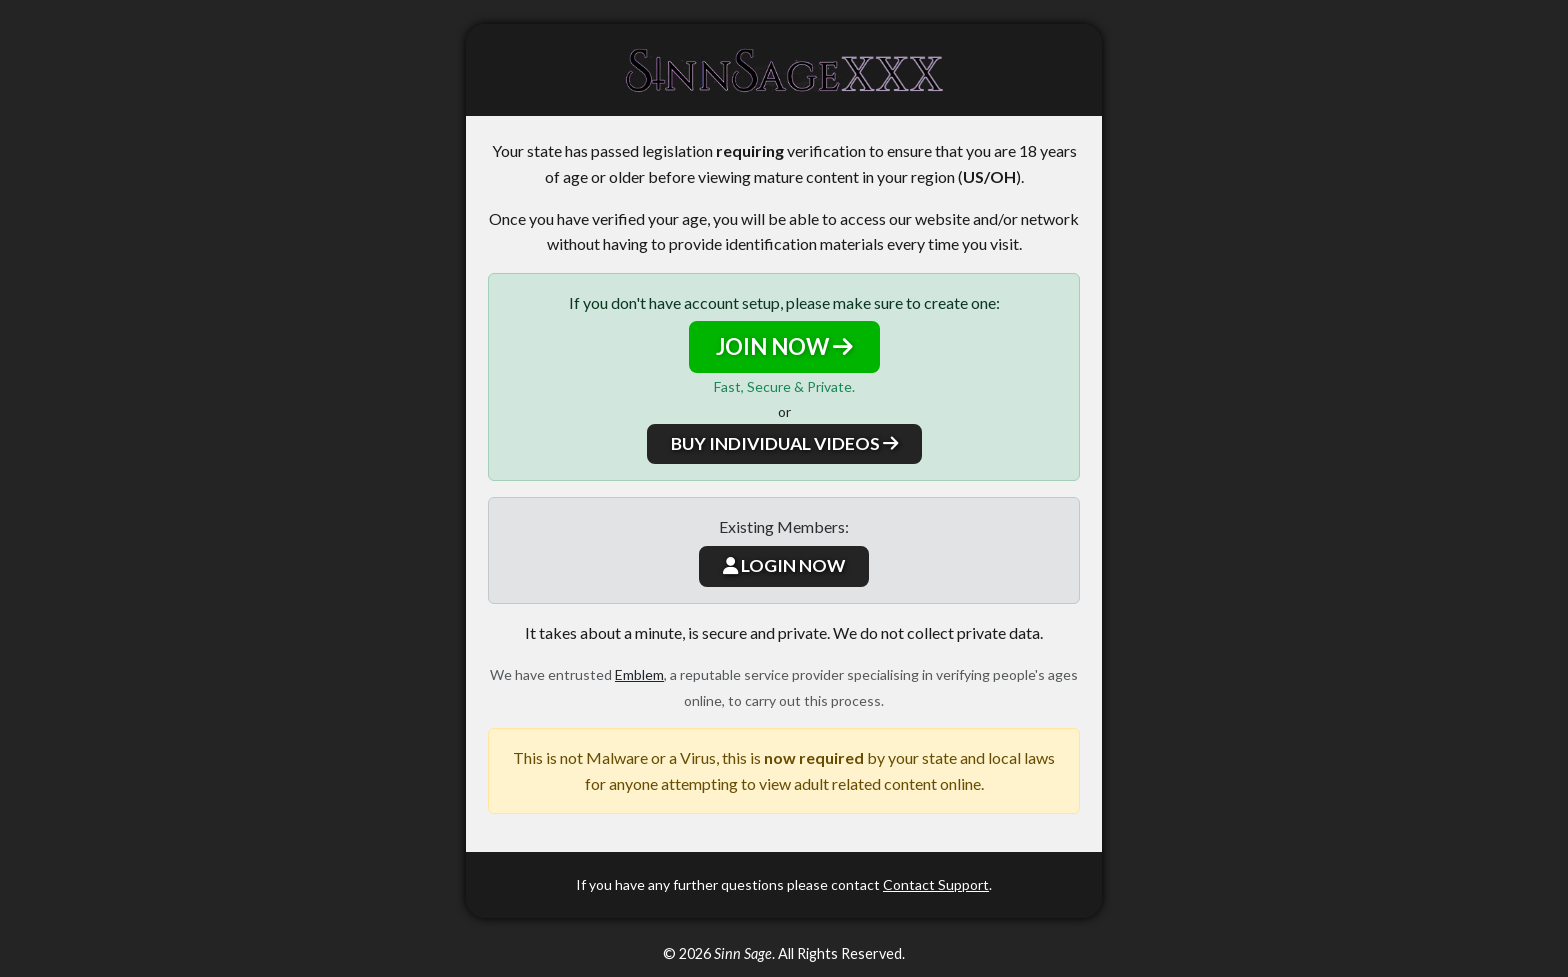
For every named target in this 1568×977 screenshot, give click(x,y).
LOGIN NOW (784, 565)
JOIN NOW (784, 346)
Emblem (639, 674)
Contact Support (936, 884)
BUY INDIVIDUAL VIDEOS (784, 443)
